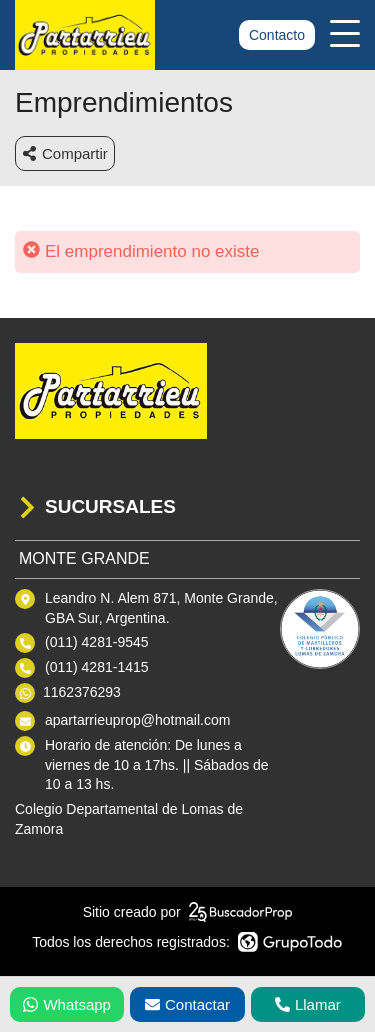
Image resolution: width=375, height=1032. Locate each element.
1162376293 (82, 692)
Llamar (308, 1004)
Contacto (277, 35)
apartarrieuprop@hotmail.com (137, 720)
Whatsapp (67, 1004)
